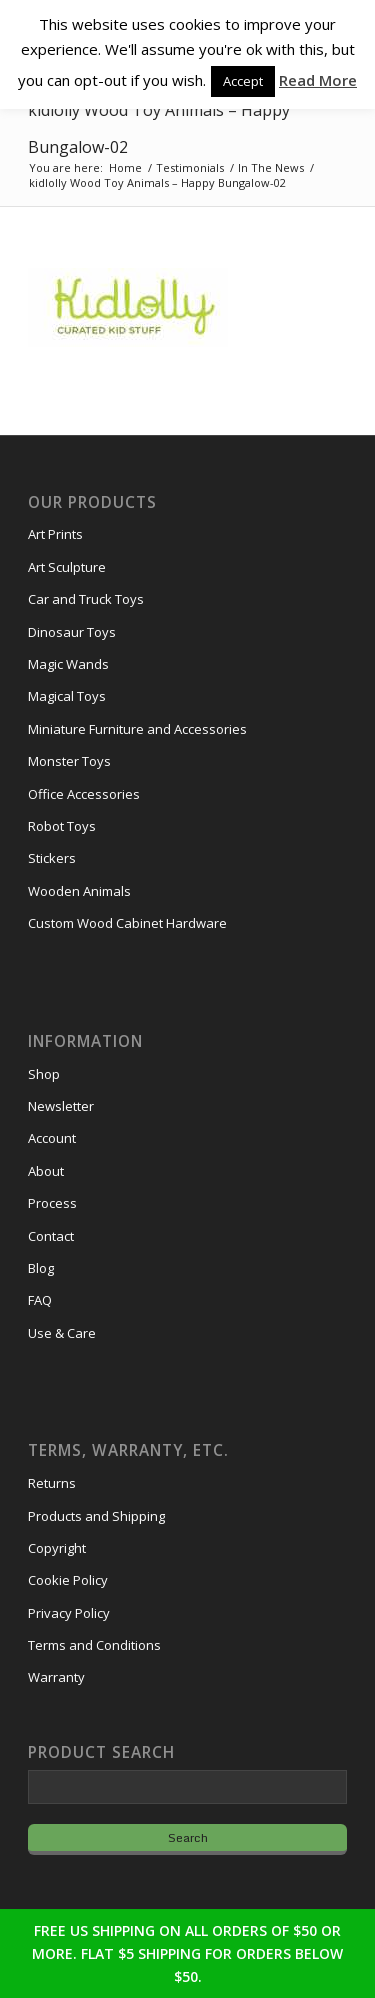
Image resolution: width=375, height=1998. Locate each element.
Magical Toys (67, 696)
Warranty (56, 1677)
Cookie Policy (68, 1580)
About (46, 1171)
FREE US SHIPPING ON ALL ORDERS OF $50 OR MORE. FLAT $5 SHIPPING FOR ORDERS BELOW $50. (187, 1953)
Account (52, 1138)
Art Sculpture (67, 567)
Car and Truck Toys (86, 599)
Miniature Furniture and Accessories (137, 729)
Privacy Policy (69, 1613)
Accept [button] (243, 81)
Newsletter (61, 1106)
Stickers (52, 858)
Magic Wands (68, 664)
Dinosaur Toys (72, 632)
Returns (52, 1483)
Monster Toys (69, 761)
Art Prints (55, 534)
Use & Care (62, 1333)
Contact (51, 1236)
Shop (44, 1074)
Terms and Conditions (94, 1645)
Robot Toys (62, 826)
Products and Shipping (96, 1516)
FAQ (40, 1300)
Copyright (57, 1548)
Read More (318, 80)
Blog (41, 1268)
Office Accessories (84, 794)
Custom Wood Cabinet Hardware (127, 923)
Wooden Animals (79, 891)
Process (52, 1203)
